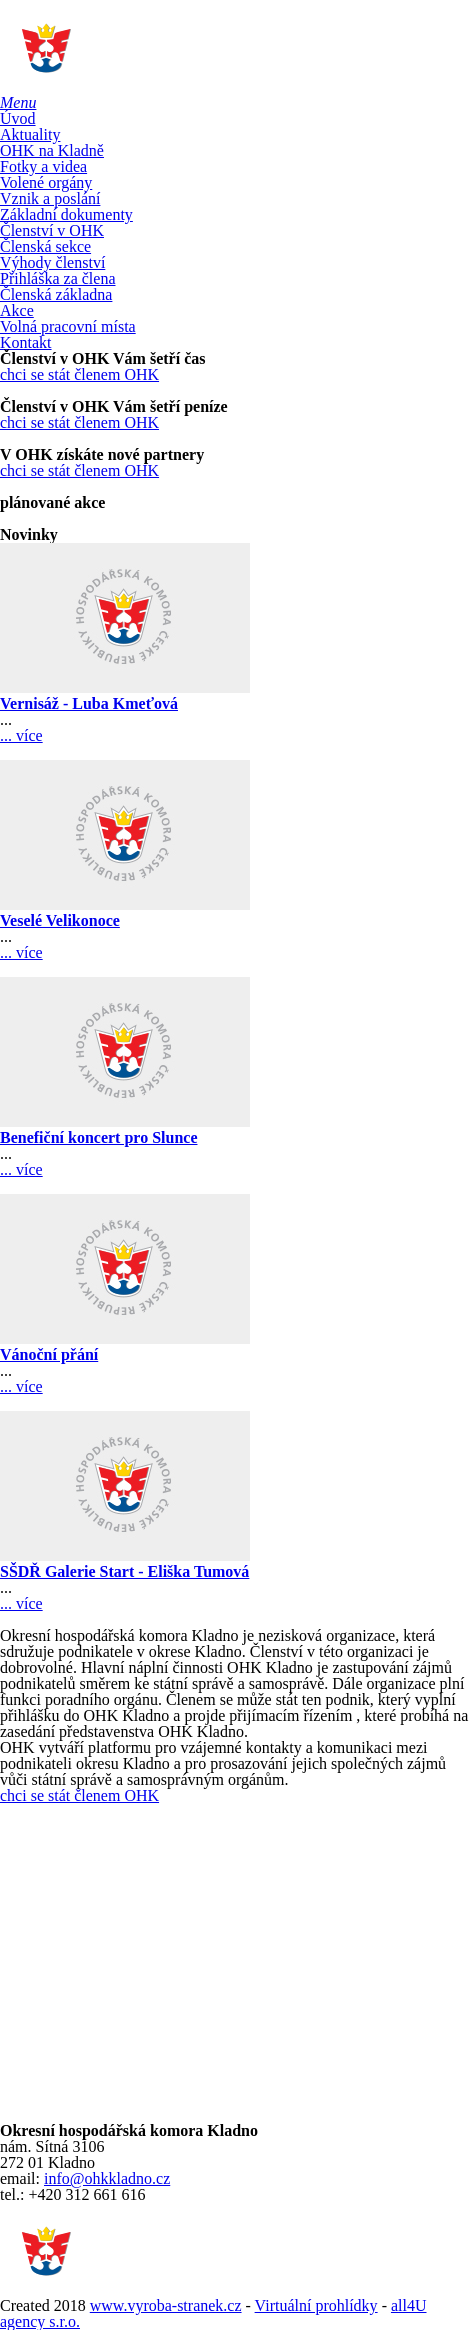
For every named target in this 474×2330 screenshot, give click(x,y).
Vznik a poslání (50, 198)
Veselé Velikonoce (60, 920)
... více (21, 735)
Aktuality (30, 134)
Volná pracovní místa (68, 326)
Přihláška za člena (58, 278)
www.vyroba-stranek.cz (166, 2305)
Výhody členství (52, 262)
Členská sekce (45, 246)
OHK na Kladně (52, 150)
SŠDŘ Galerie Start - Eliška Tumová (124, 1571)
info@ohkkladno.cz (107, 2178)
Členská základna (56, 294)
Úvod (18, 118)
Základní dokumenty (66, 214)
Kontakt (26, 342)
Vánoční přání (49, 1354)
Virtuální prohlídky (316, 2305)
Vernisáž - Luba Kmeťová (89, 703)
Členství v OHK (52, 230)
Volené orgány (46, 182)
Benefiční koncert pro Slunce (98, 1137)
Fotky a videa (43, 166)
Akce (17, 310)
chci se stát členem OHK (79, 374)
